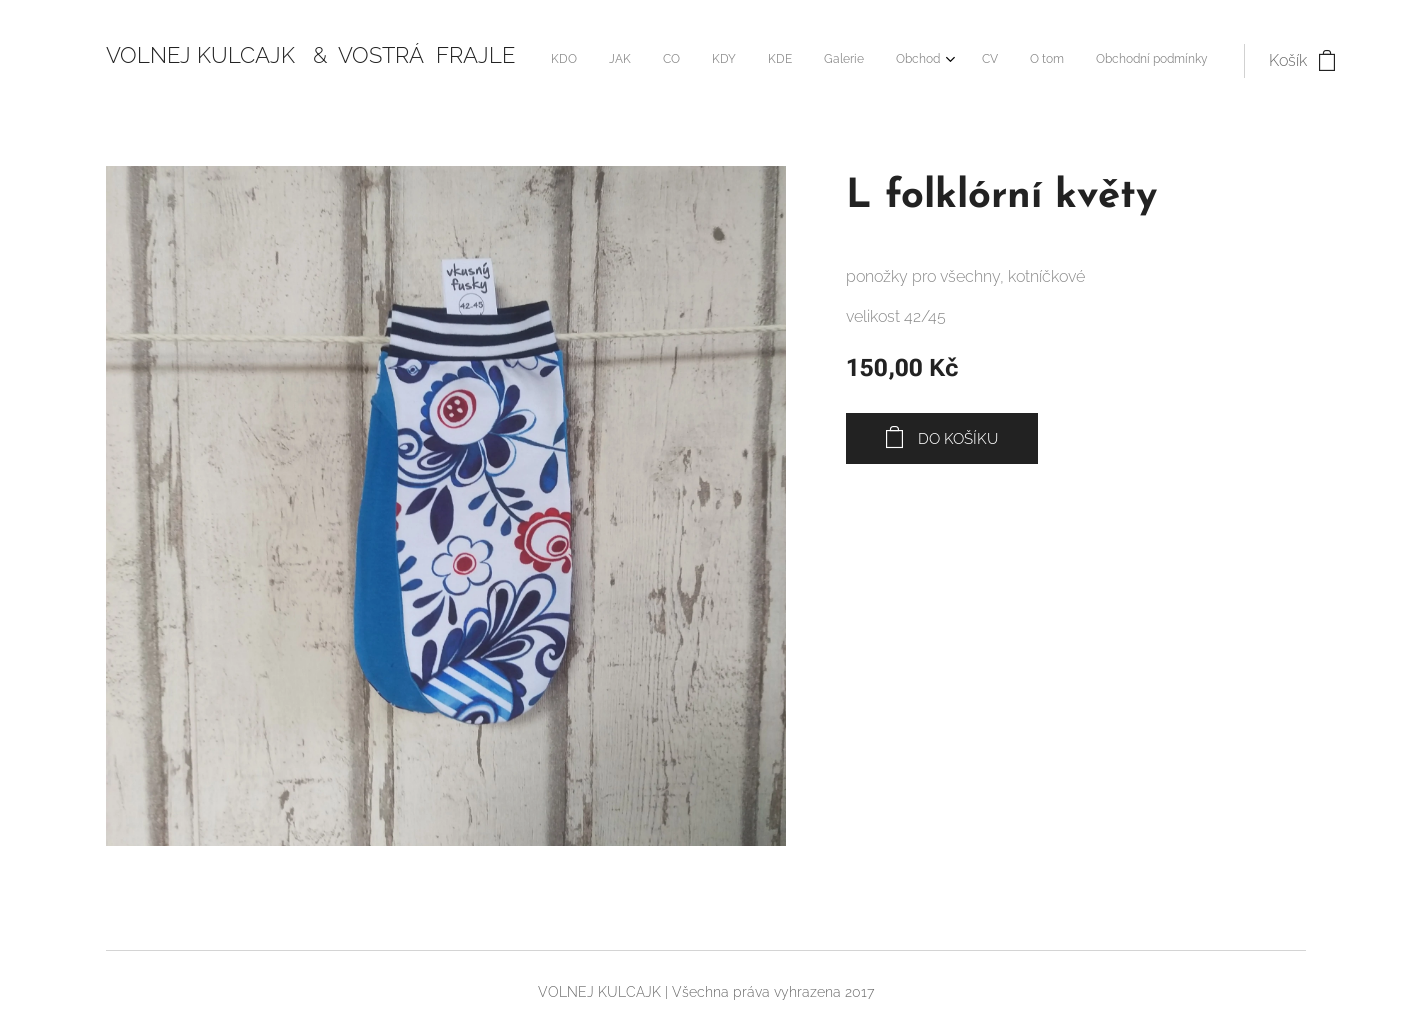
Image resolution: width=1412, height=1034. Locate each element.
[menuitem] (874, 61)
